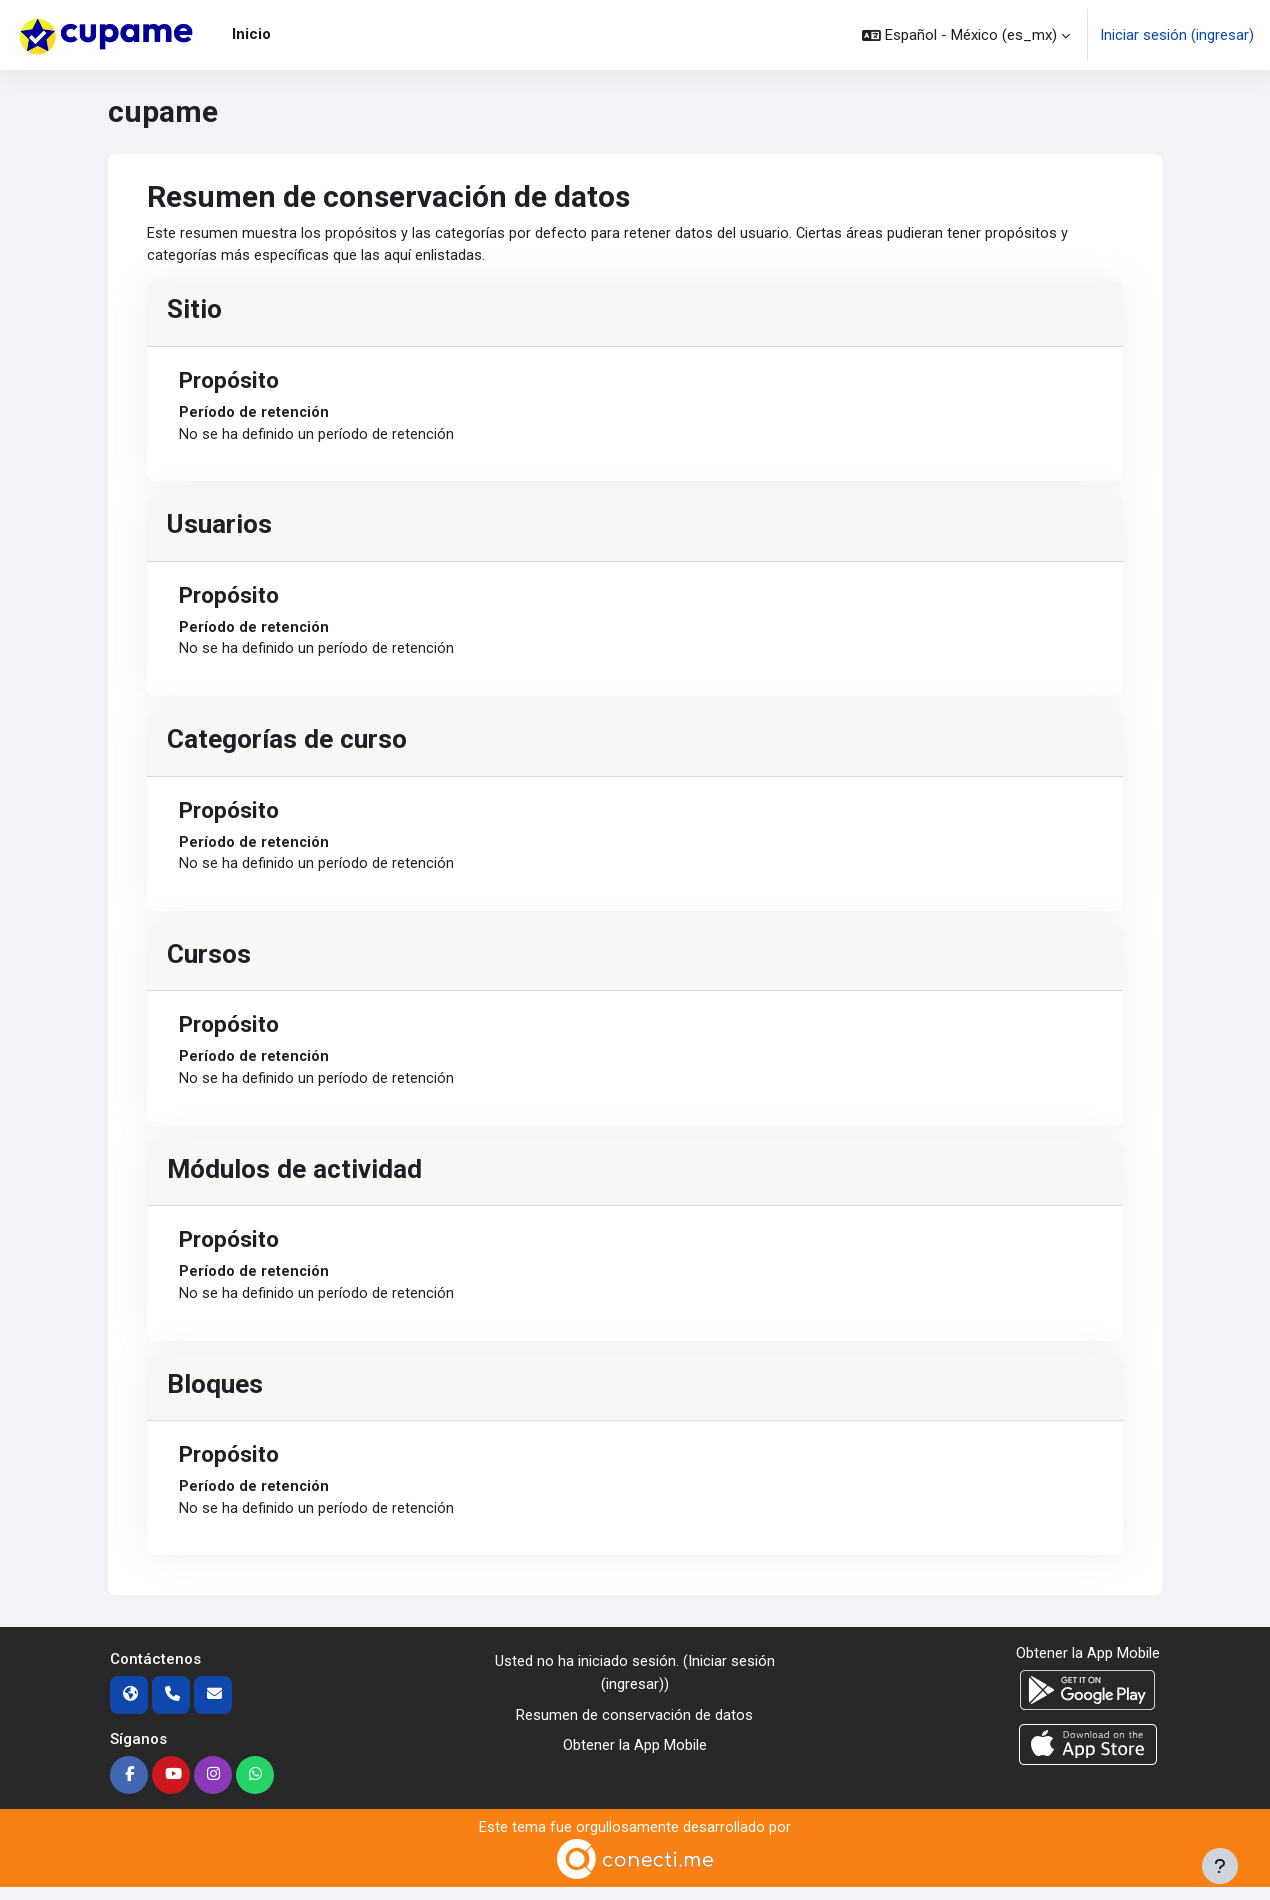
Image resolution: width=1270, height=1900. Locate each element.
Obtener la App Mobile (635, 1757)
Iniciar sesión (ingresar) (1177, 35)
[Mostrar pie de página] (1220, 1866)
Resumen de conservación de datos (634, 1726)
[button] (966, 35)
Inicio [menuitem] (251, 34)
